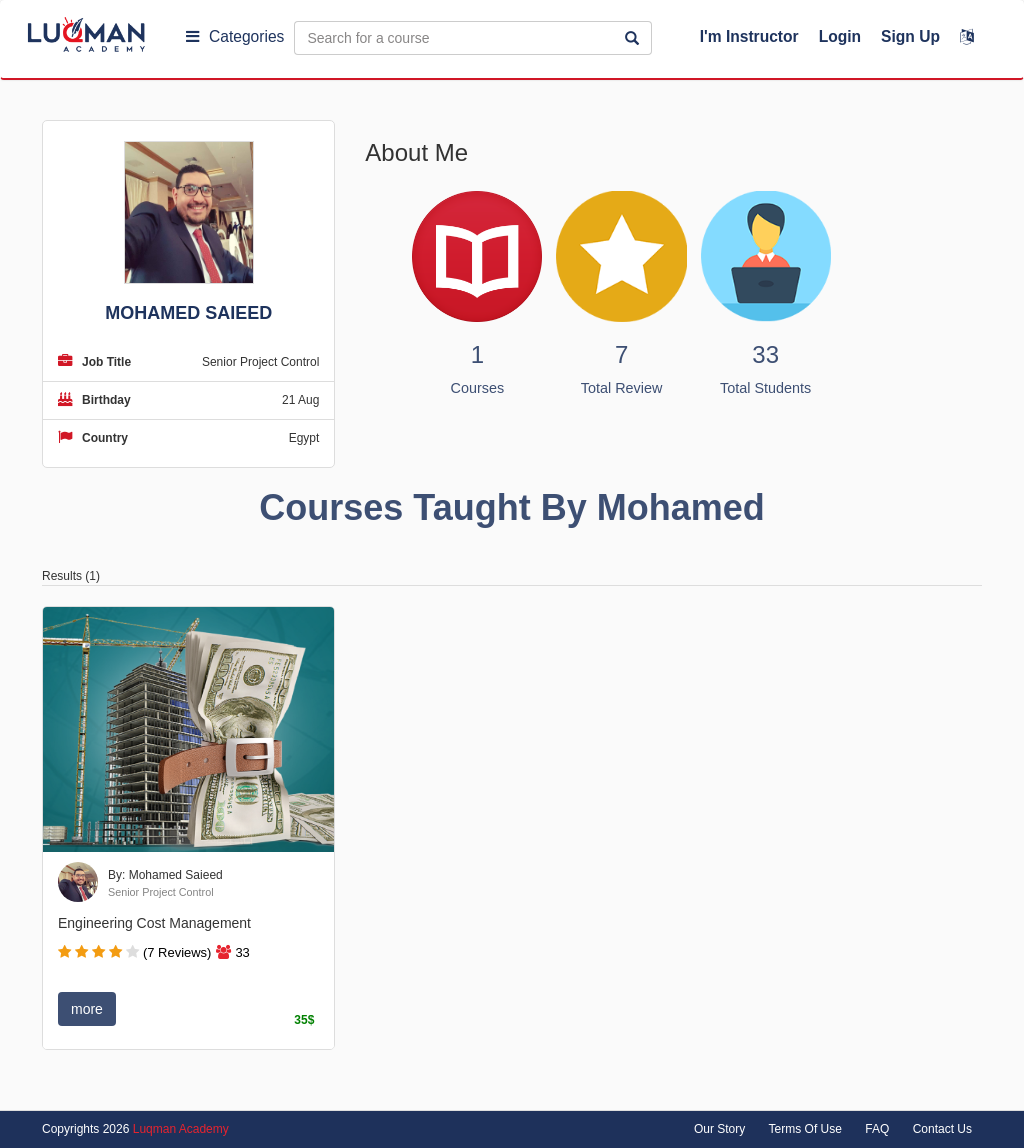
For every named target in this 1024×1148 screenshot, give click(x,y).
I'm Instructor (749, 36)
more (87, 1009)
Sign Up (910, 36)
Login (840, 36)
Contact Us (942, 1129)
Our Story (719, 1129)
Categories (235, 36)
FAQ (877, 1129)
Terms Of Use (805, 1129)
